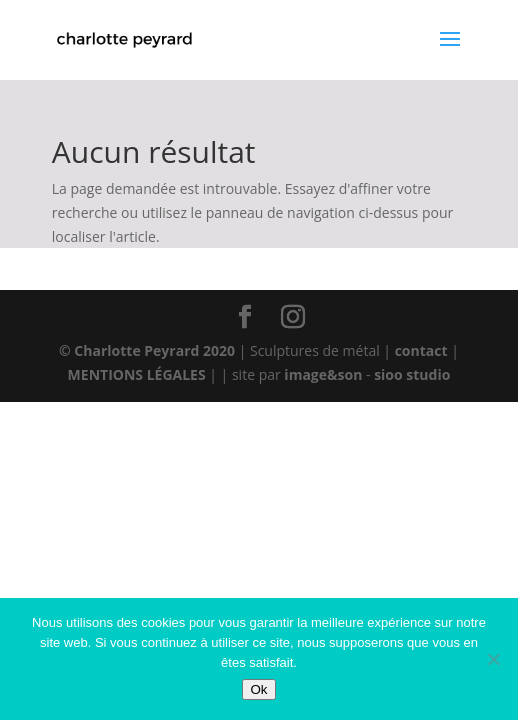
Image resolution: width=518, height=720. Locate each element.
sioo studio (412, 374)
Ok (258, 689)
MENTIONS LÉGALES (137, 374)
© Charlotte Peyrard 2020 (147, 350)
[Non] (493, 659)
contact (423, 350)
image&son (323, 374)
